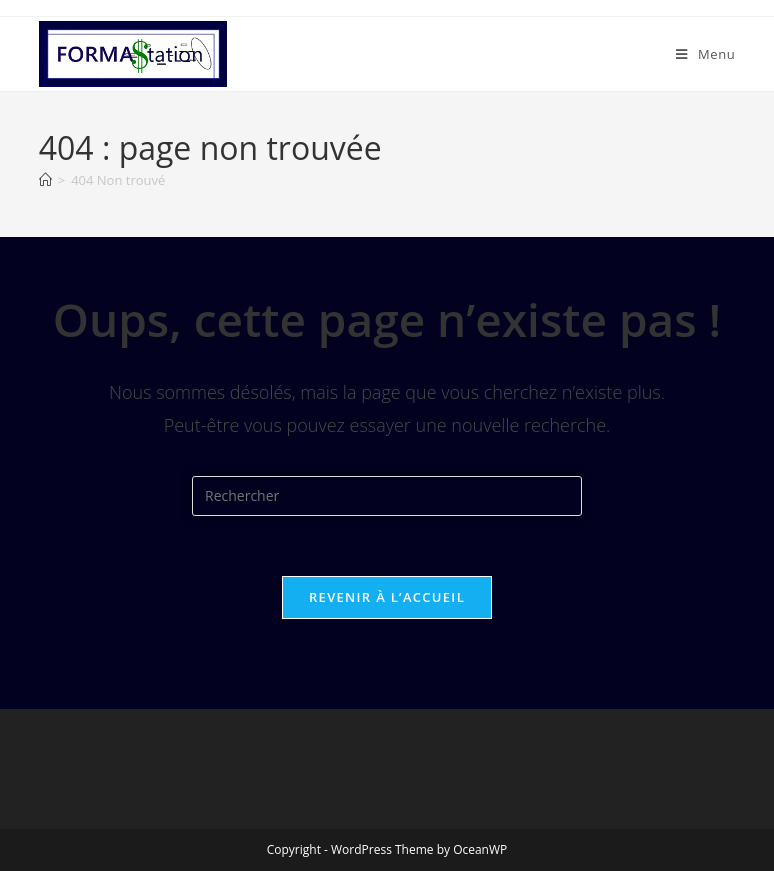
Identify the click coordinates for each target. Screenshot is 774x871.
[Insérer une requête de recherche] (387, 496)
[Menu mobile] (705, 54)
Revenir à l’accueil (387, 597)
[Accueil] (45, 180)
